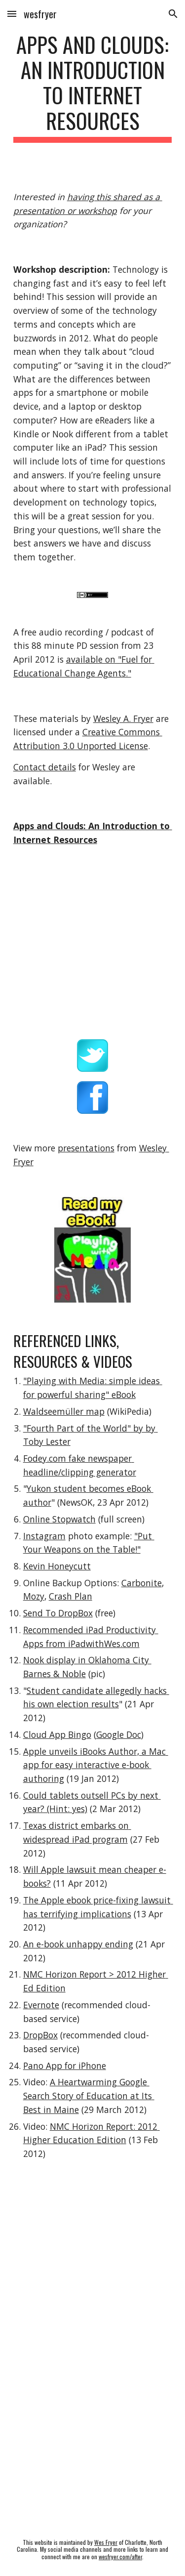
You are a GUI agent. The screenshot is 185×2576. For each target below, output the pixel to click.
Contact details (44, 767)
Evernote (41, 2005)
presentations (86, 1148)
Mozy (33, 1596)
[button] (12, 13)
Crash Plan (70, 1596)
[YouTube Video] (92, 2263)
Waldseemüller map (64, 1411)
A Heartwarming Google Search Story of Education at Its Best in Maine (88, 2095)
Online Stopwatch (59, 1519)
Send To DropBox (58, 1613)
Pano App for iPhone (64, 2065)
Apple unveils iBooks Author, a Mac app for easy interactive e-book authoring (95, 1764)
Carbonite (141, 1583)
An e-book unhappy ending (78, 1944)
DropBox (40, 2035)
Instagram (44, 1536)
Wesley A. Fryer (123, 718)
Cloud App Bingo (57, 1734)
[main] (92, 87)
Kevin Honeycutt (57, 1566)
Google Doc (118, 1734)
